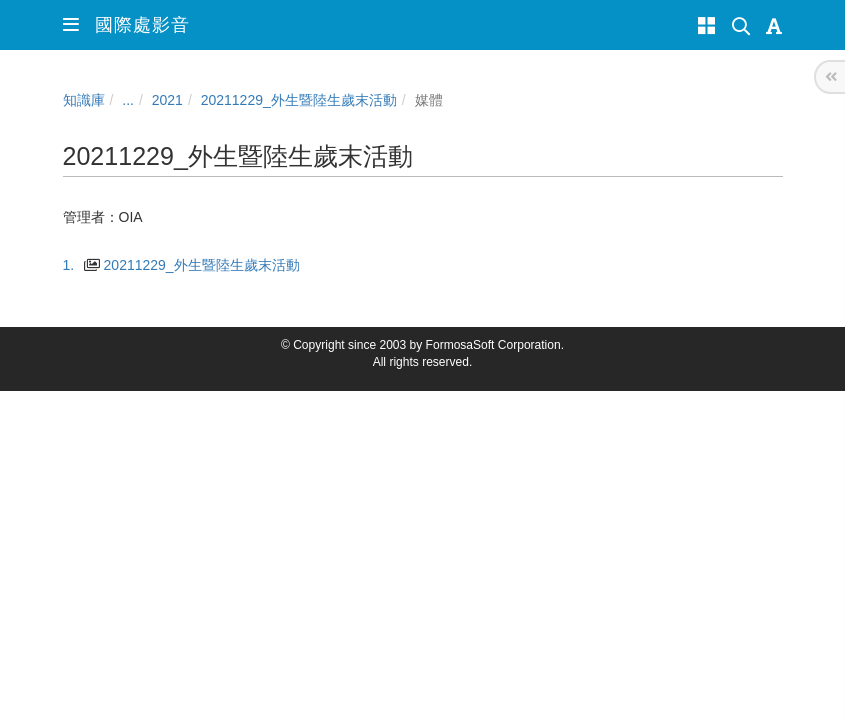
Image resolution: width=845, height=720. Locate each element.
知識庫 (84, 100)
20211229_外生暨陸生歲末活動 (299, 100)
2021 (167, 100)
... (128, 100)
